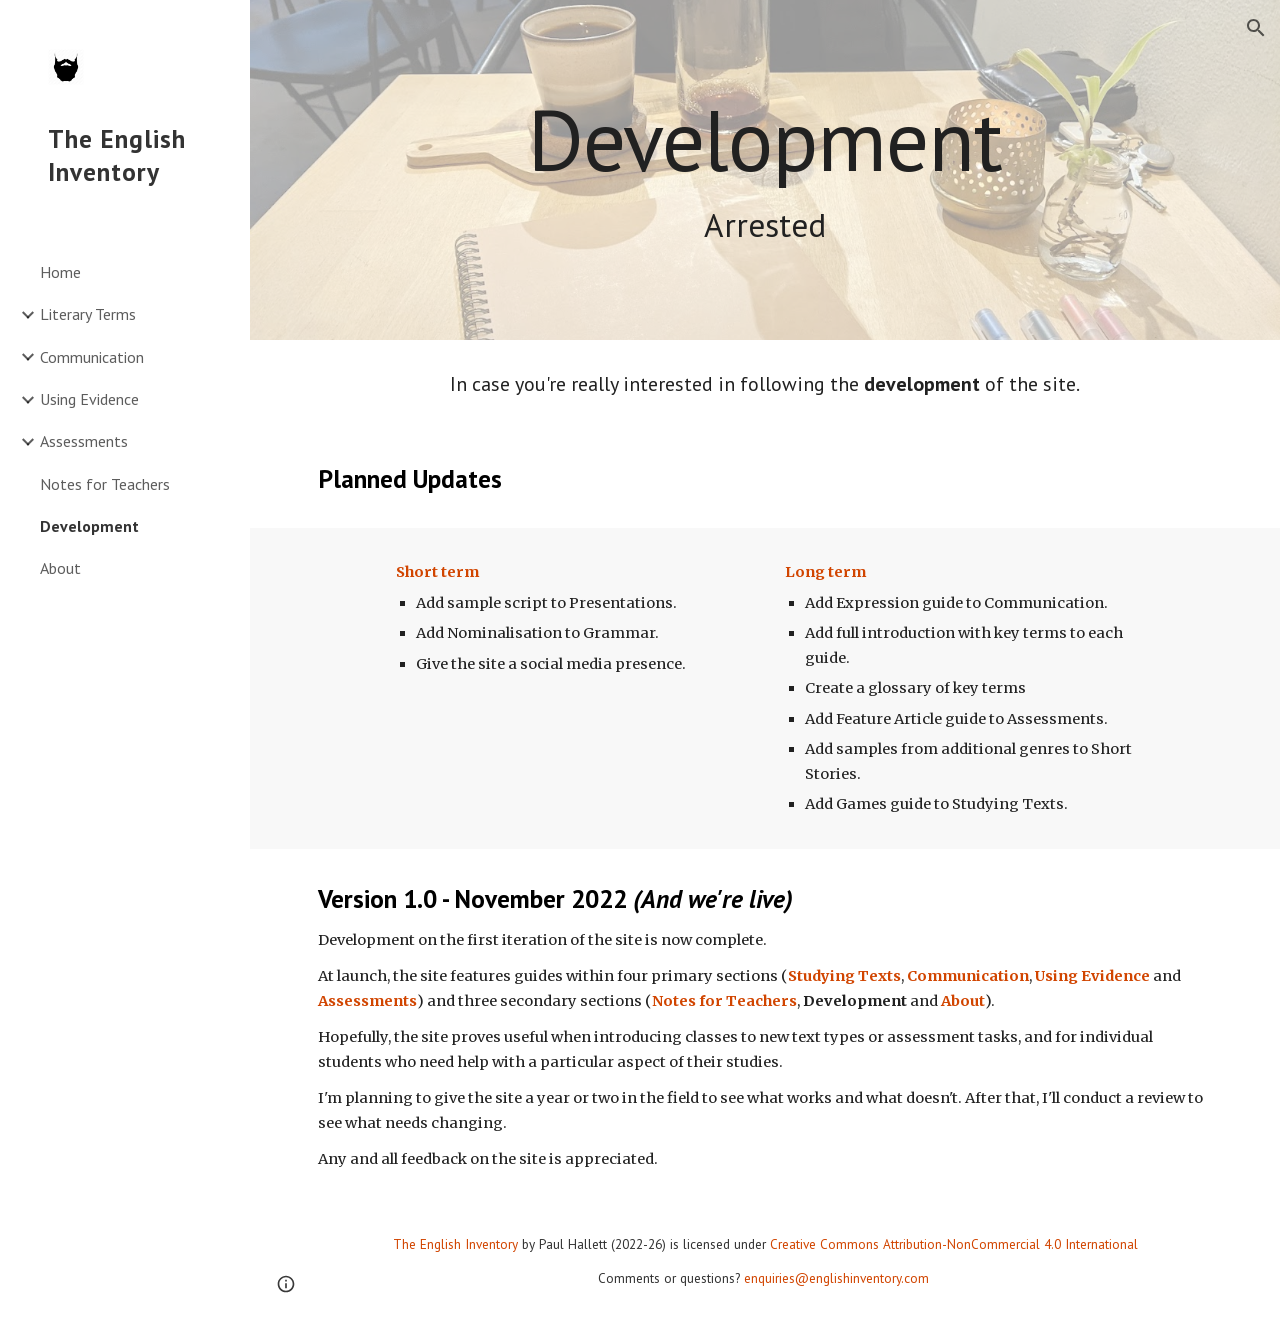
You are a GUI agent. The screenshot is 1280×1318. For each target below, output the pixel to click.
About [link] (60, 568)
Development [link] (89, 526)
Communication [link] (92, 357)
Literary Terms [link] (88, 314)
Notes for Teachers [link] (105, 484)
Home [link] (60, 272)
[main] (765, 170)
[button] (1256, 28)
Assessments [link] (84, 441)
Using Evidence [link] (89, 399)
